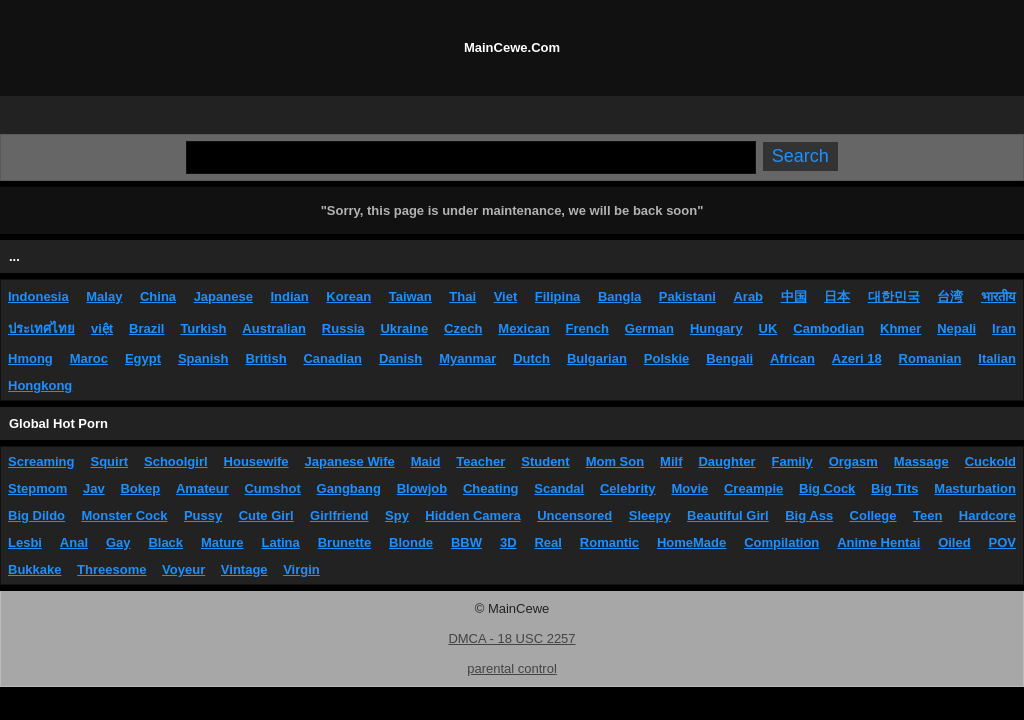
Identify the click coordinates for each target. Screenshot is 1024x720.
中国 (794, 296)
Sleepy (650, 515)
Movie (689, 488)
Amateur (202, 488)
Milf (671, 461)
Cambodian (828, 328)
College (873, 515)
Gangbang (349, 488)
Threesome (111, 569)
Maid (426, 461)
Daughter (726, 461)
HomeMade (691, 542)
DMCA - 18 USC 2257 (511, 638)
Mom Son (615, 461)
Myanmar (467, 358)
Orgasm (853, 461)
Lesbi (25, 542)
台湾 (950, 296)
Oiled (954, 542)
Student (545, 461)
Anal (74, 542)
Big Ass (809, 515)
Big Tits (894, 488)
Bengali (729, 358)
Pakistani (687, 296)
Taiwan (410, 296)
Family (792, 461)
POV (1002, 542)
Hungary (716, 328)
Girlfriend (339, 515)
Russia (343, 328)
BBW (466, 542)
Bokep (140, 488)
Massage (921, 461)
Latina (281, 542)
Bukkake (34, 569)
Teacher (480, 461)
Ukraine (404, 328)
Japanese (223, 296)
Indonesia (38, 296)
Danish (400, 358)
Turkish (203, 328)
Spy (397, 515)
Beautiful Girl (728, 515)
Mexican (523, 328)
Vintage (244, 569)
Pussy (203, 515)
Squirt (109, 461)
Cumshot (272, 488)
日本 (837, 296)
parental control (512, 668)
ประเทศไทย (41, 328)
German (649, 328)
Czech (463, 328)
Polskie (667, 358)
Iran (1004, 328)
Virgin (301, 569)
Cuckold (990, 461)
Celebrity (628, 488)
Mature (222, 542)
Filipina (558, 296)
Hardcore (987, 515)
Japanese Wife (350, 461)
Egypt (143, 358)
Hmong (30, 358)
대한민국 (894, 296)
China (158, 296)
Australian (274, 328)
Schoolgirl (176, 461)
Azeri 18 (857, 358)
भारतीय (998, 296)
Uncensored (574, 515)
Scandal (559, 488)
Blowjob (422, 488)
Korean (348, 296)
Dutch (531, 358)
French (587, 328)
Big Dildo (36, 515)
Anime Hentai (878, 542)
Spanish (203, 358)
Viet (506, 296)
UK (768, 328)
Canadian (332, 358)
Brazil (146, 328)
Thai (462, 296)
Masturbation (975, 488)
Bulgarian (597, 358)
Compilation (781, 542)
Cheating (491, 488)
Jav (94, 488)
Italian (997, 358)
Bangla (619, 296)
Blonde (411, 542)
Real (547, 542)
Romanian (930, 358)
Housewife (256, 461)
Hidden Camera (472, 515)
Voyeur (183, 569)
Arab (748, 296)
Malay (104, 296)
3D (508, 542)
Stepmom (37, 488)
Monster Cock (125, 515)
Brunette (344, 542)
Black (165, 542)
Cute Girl (266, 515)
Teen (927, 515)
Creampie (753, 488)
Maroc (89, 358)
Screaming (41, 461)
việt (102, 328)
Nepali (956, 328)
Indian (289, 296)
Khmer (900, 328)
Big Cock (827, 488)
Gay (118, 542)
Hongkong (40, 385)
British (265, 358)
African (792, 358)
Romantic (609, 542)
